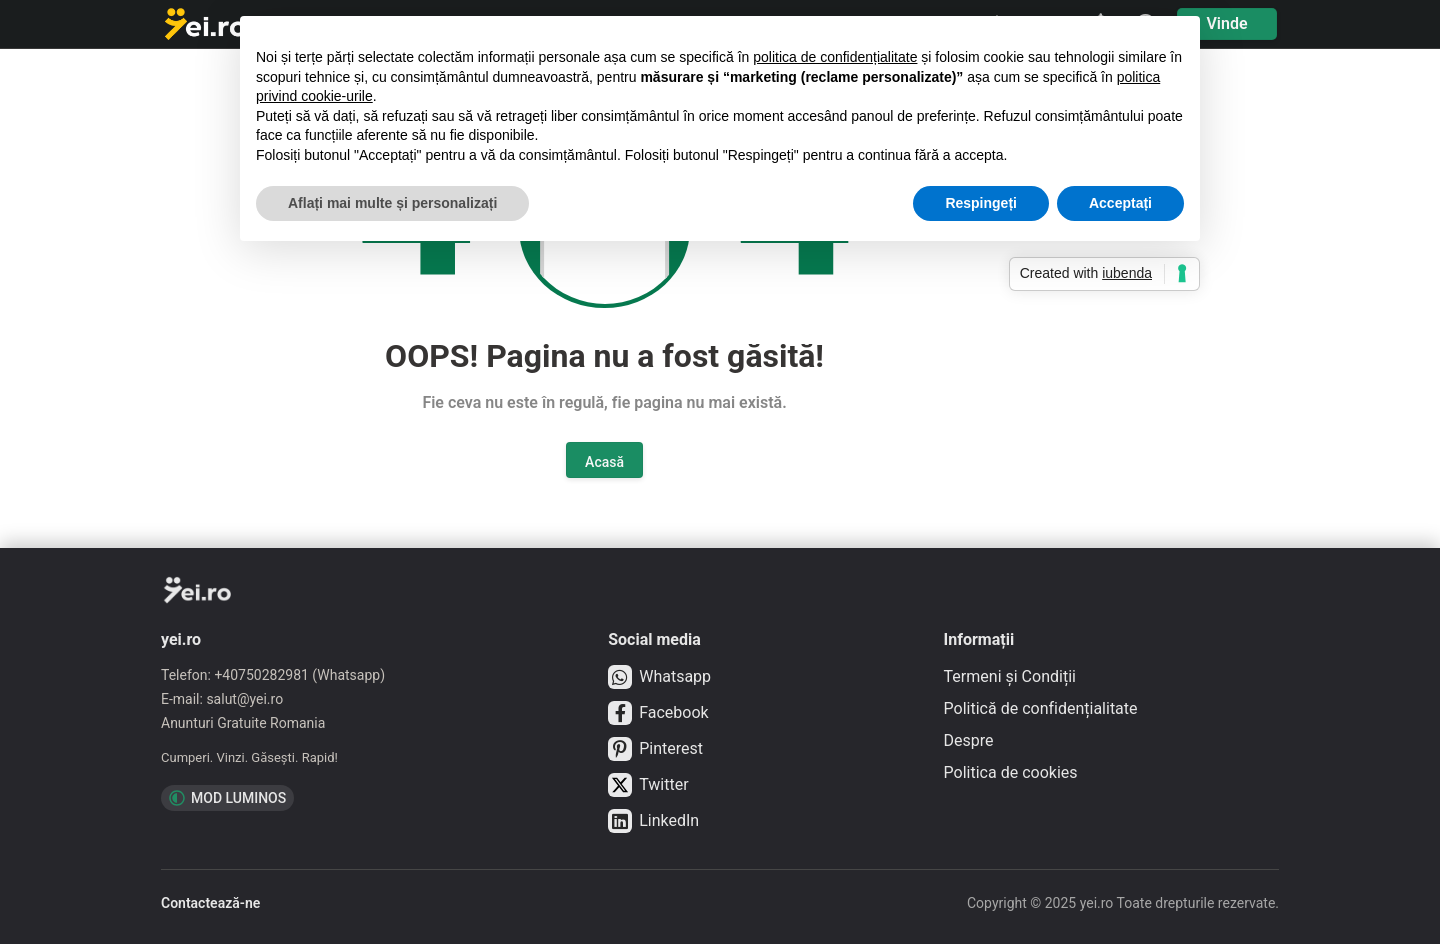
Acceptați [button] (1120, 203)
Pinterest (655, 749)
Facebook (658, 713)
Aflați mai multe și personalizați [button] (392, 203)
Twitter (648, 785)
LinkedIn (653, 821)
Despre (969, 740)
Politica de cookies (1011, 772)
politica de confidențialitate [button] (835, 57)
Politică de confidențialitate (1041, 708)
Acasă (604, 462)
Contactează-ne (210, 903)
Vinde (1226, 23)
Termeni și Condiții (1010, 676)
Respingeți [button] (981, 203)
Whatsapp (659, 677)
